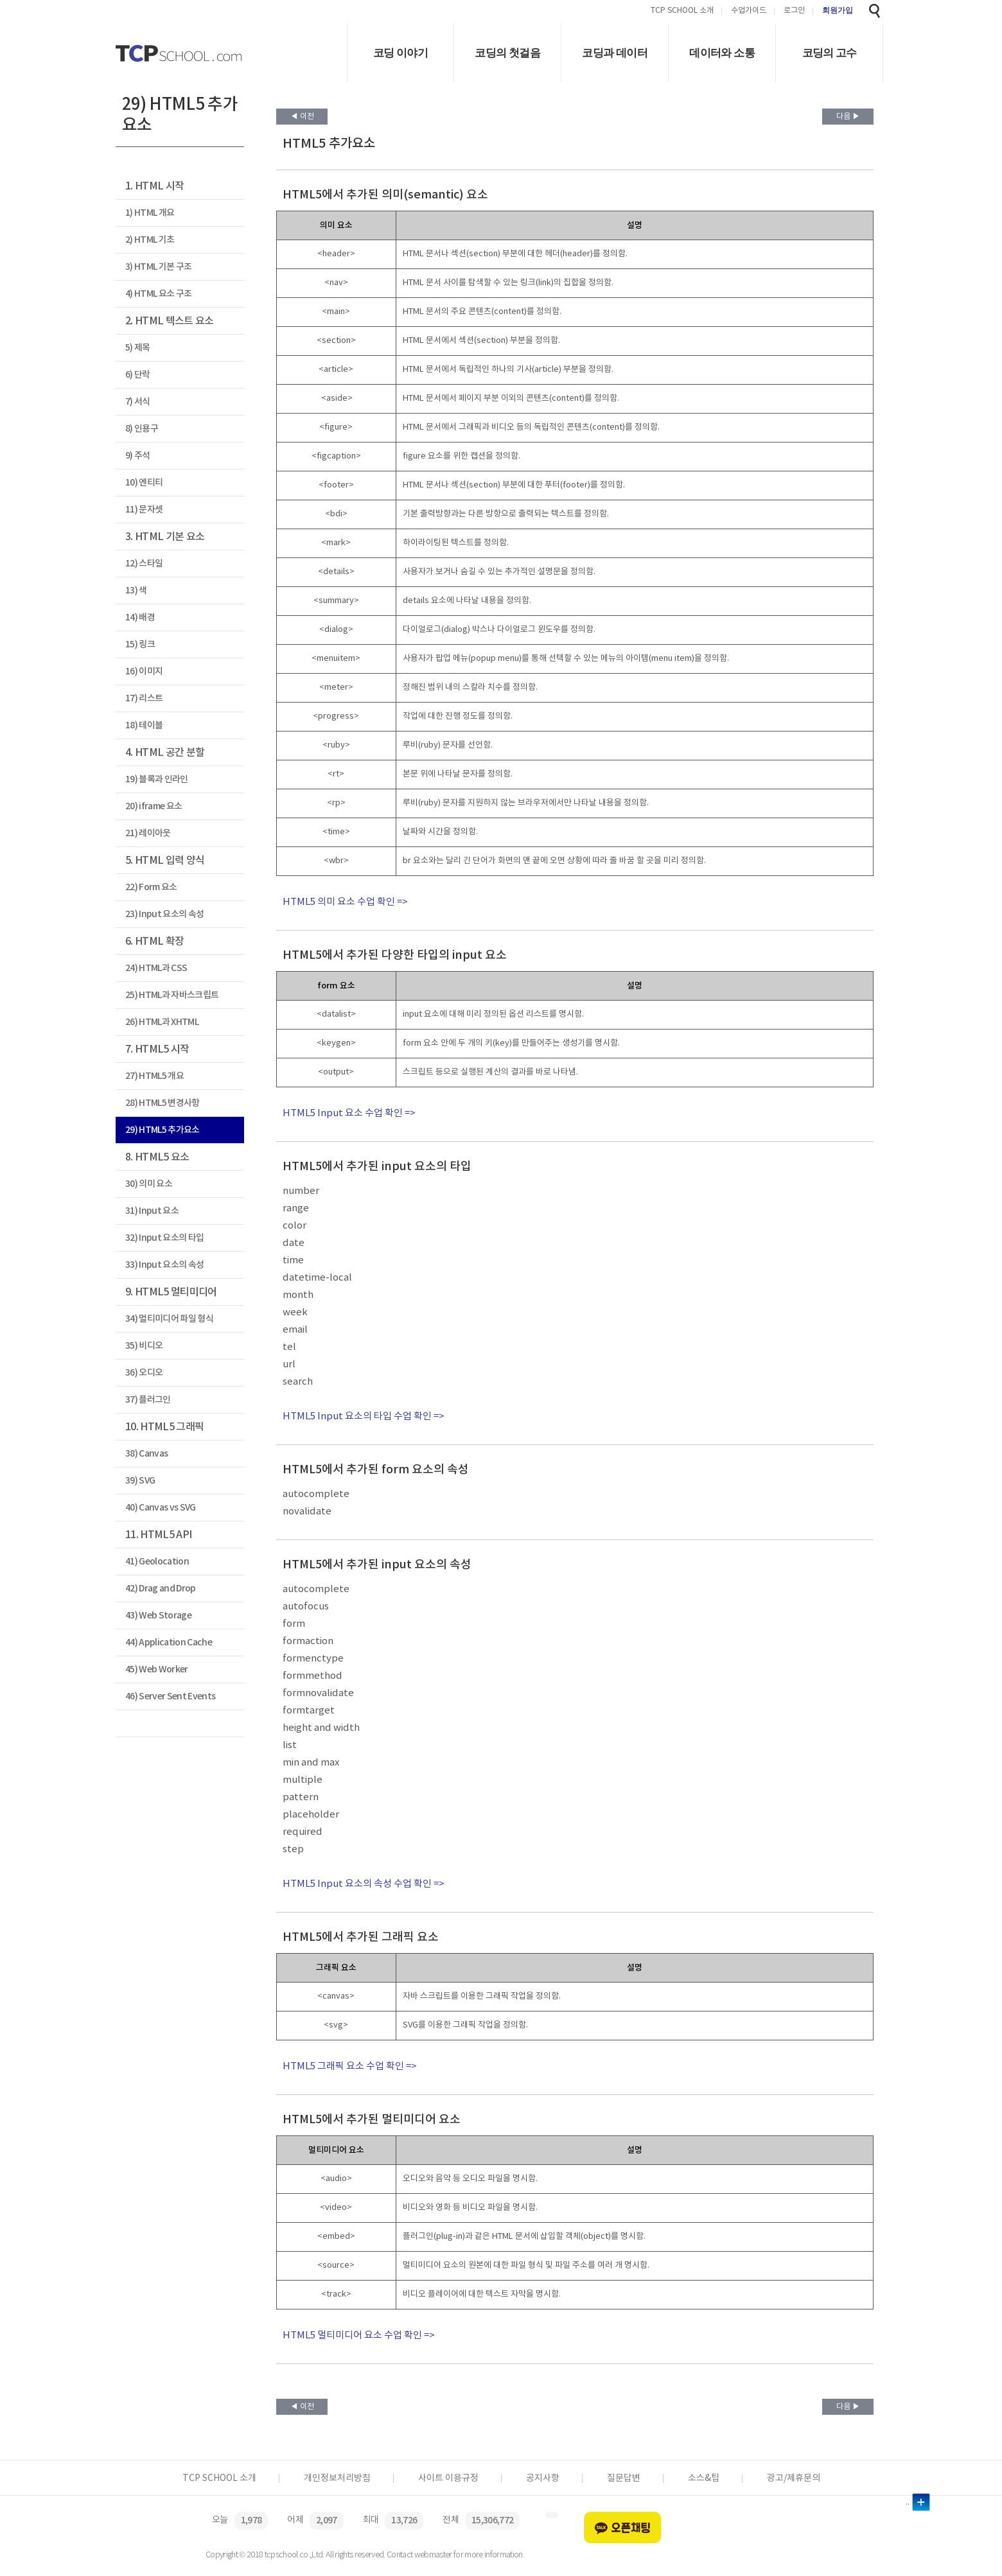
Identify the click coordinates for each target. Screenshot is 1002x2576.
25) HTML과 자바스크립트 (171, 995)
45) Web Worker (156, 1669)
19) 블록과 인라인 (156, 779)
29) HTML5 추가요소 (162, 1130)
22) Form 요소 (151, 887)
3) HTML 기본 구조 (158, 266)
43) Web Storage (158, 1615)
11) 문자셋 (144, 509)
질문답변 (623, 2478)
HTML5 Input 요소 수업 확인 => (349, 1113)
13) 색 (136, 590)
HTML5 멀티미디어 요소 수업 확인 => (359, 2335)
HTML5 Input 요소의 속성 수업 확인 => (363, 1884)
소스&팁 (703, 2478)
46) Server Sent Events (170, 1696)
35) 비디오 (144, 1345)
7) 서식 (137, 401)
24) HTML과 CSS (156, 968)
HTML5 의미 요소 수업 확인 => (345, 902)
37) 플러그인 (148, 1399)
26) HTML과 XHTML (161, 1022)
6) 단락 (137, 374)
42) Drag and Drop (160, 1588)
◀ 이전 (302, 116)
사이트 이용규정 (448, 2478)
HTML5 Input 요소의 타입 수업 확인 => (363, 1416)
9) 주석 (137, 455)
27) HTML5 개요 (154, 1076)
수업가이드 (748, 11)
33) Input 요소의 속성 (164, 1264)
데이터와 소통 (722, 53)
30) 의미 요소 (148, 1183)
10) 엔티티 (144, 482)
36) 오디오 (144, 1372)
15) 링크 (140, 644)
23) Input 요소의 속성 (164, 914)
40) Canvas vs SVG (160, 1507)
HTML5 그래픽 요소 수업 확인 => (350, 2066)
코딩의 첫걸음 (507, 53)
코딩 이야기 (400, 53)
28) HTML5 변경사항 (162, 1103)
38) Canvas (146, 1453)
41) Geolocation (157, 1561)
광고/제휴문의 (793, 2478)
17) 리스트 (144, 698)
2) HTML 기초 (149, 239)
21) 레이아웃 (148, 833)
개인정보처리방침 (337, 2478)
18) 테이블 (144, 725)
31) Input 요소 (152, 1210)
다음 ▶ (848, 116)
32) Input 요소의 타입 (164, 1237)
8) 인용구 (141, 428)
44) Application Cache (168, 1642)
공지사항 (542, 2478)
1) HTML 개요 (149, 212)
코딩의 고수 (829, 53)
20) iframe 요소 (153, 806)
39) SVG (140, 1480)
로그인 (794, 11)
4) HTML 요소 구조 (158, 293)
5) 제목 (137, 347)
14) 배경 (140, 617)
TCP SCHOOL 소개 (682, 11)
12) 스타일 (144, 563)
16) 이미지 (144, 671)
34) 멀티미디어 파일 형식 (169, 1318)
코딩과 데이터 (614, 53)
